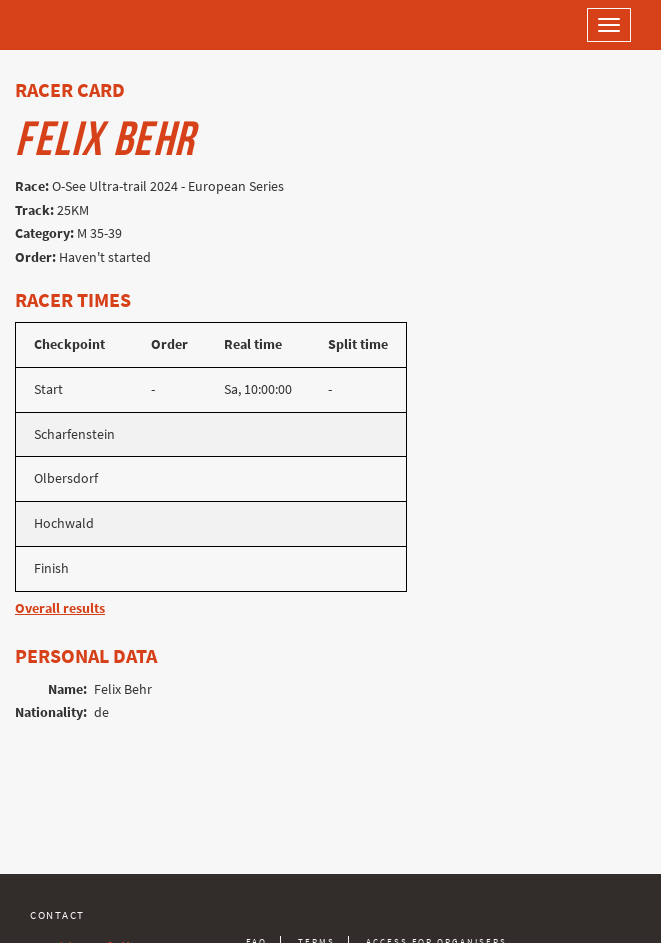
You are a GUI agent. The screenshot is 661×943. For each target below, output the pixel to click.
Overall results (60, 608)
